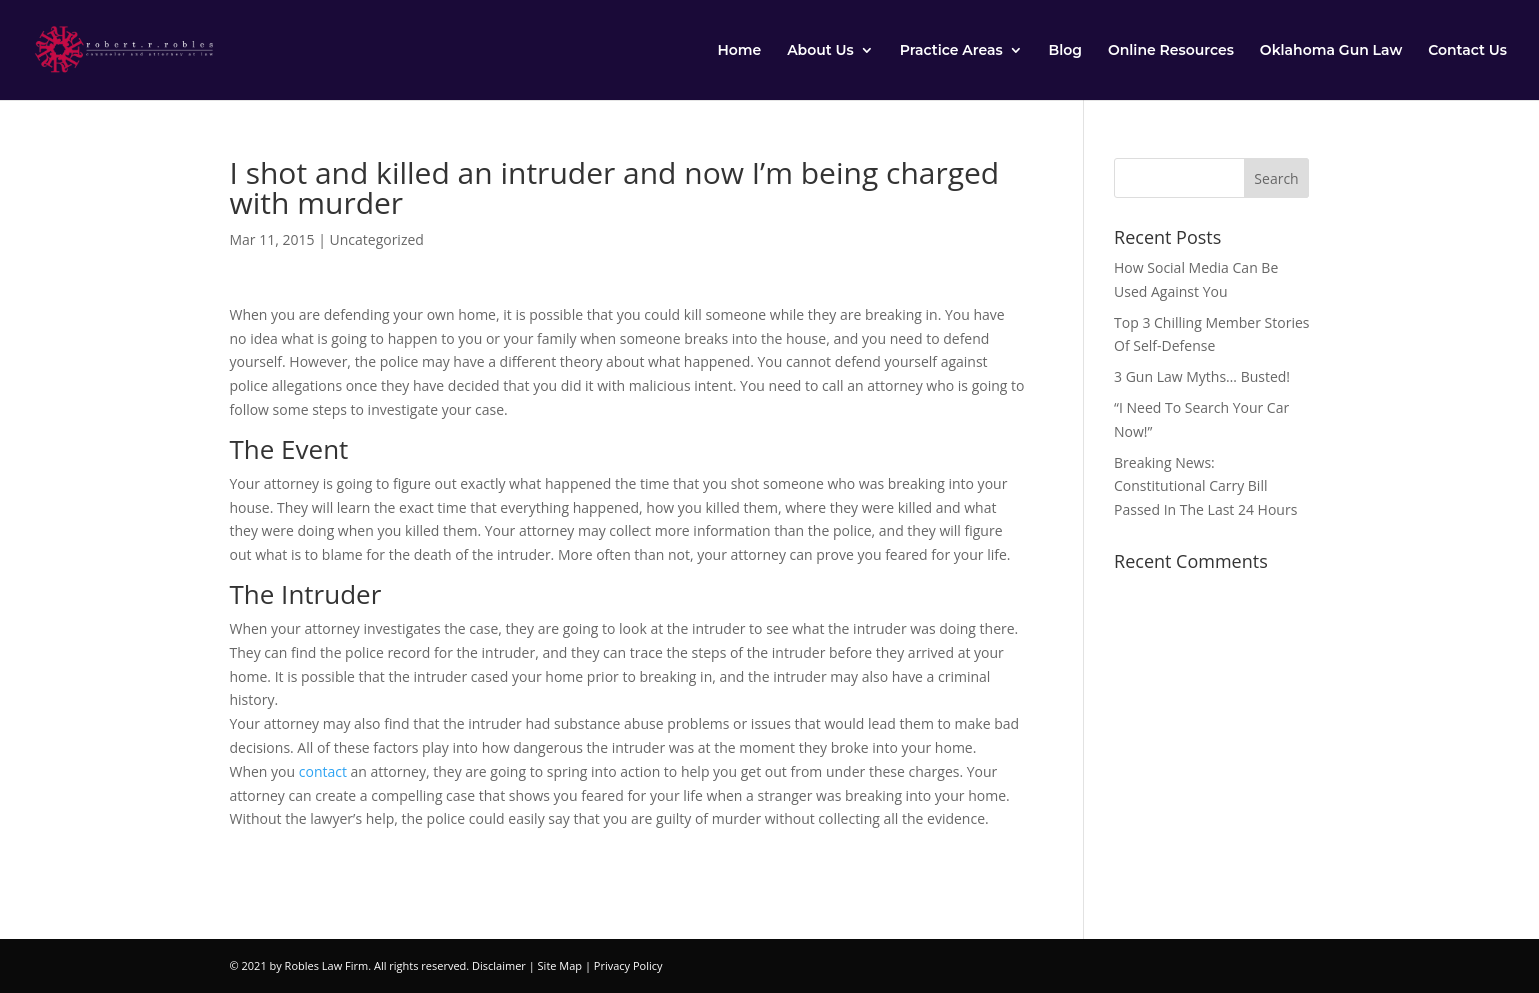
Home (739, 51)
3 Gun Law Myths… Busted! (1202, 376)
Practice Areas (951, 51)
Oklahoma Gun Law (1331, 51)
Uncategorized (377, 239)
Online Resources (1171, 51)
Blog (1065, 51)
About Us (820, 51)
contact (323, 771)
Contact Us (1467, 51)
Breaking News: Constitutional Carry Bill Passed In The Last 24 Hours (1205, 486)
